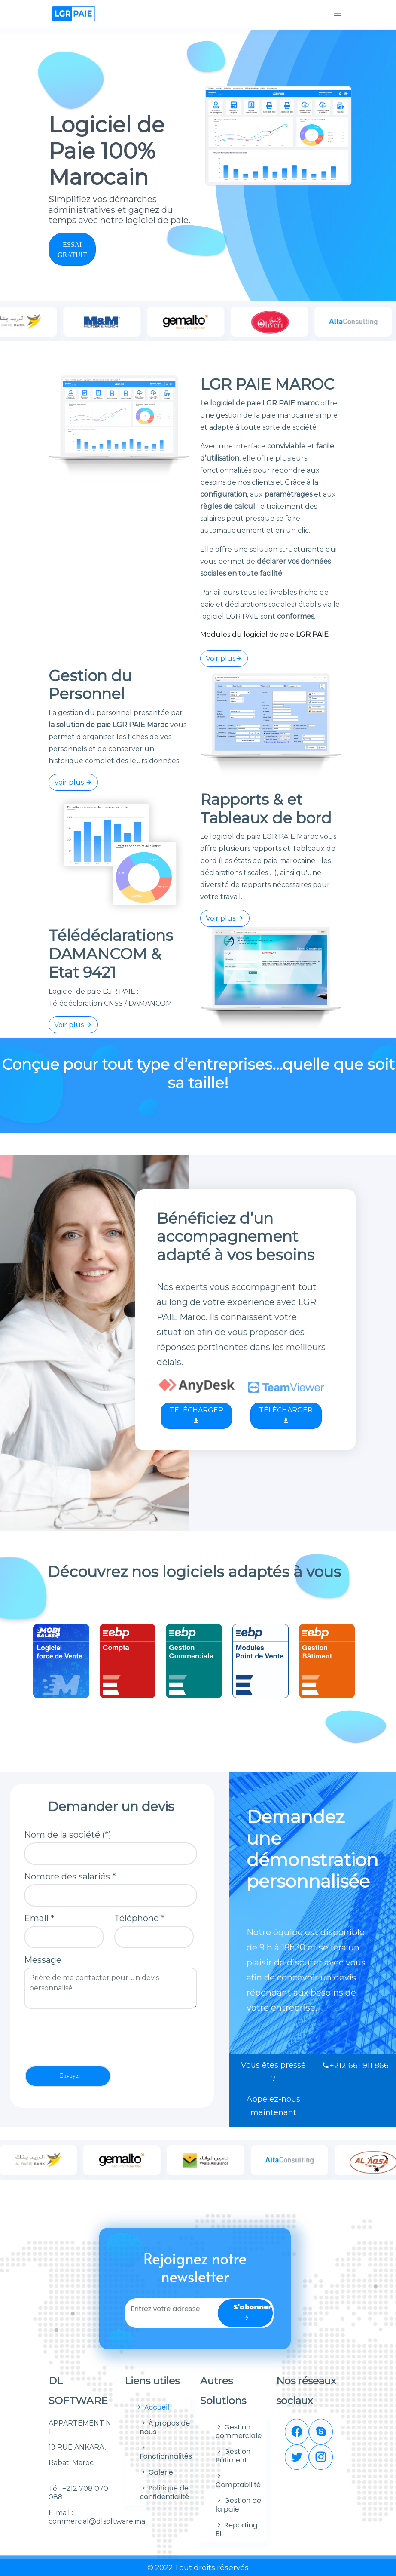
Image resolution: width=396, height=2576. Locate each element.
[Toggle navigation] (337, 14)
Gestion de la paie (238, 2505)
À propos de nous (165, 2427)
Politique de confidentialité (164, 2492)
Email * (39, 1918)
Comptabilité (238, 2480)
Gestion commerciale (239, 2431)
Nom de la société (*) (67, 1835)
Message (42, 1960)
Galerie (156, 2472)
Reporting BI (237, 2529)
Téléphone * (139, 1918)
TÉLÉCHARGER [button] (196, 1415)
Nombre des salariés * (70, 1876)
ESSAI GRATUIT (72, 249)
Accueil (153, 2407)
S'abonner (253, 2312)
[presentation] (89, 2037)
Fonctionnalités (166, 2452)
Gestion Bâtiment (233, 2456)
